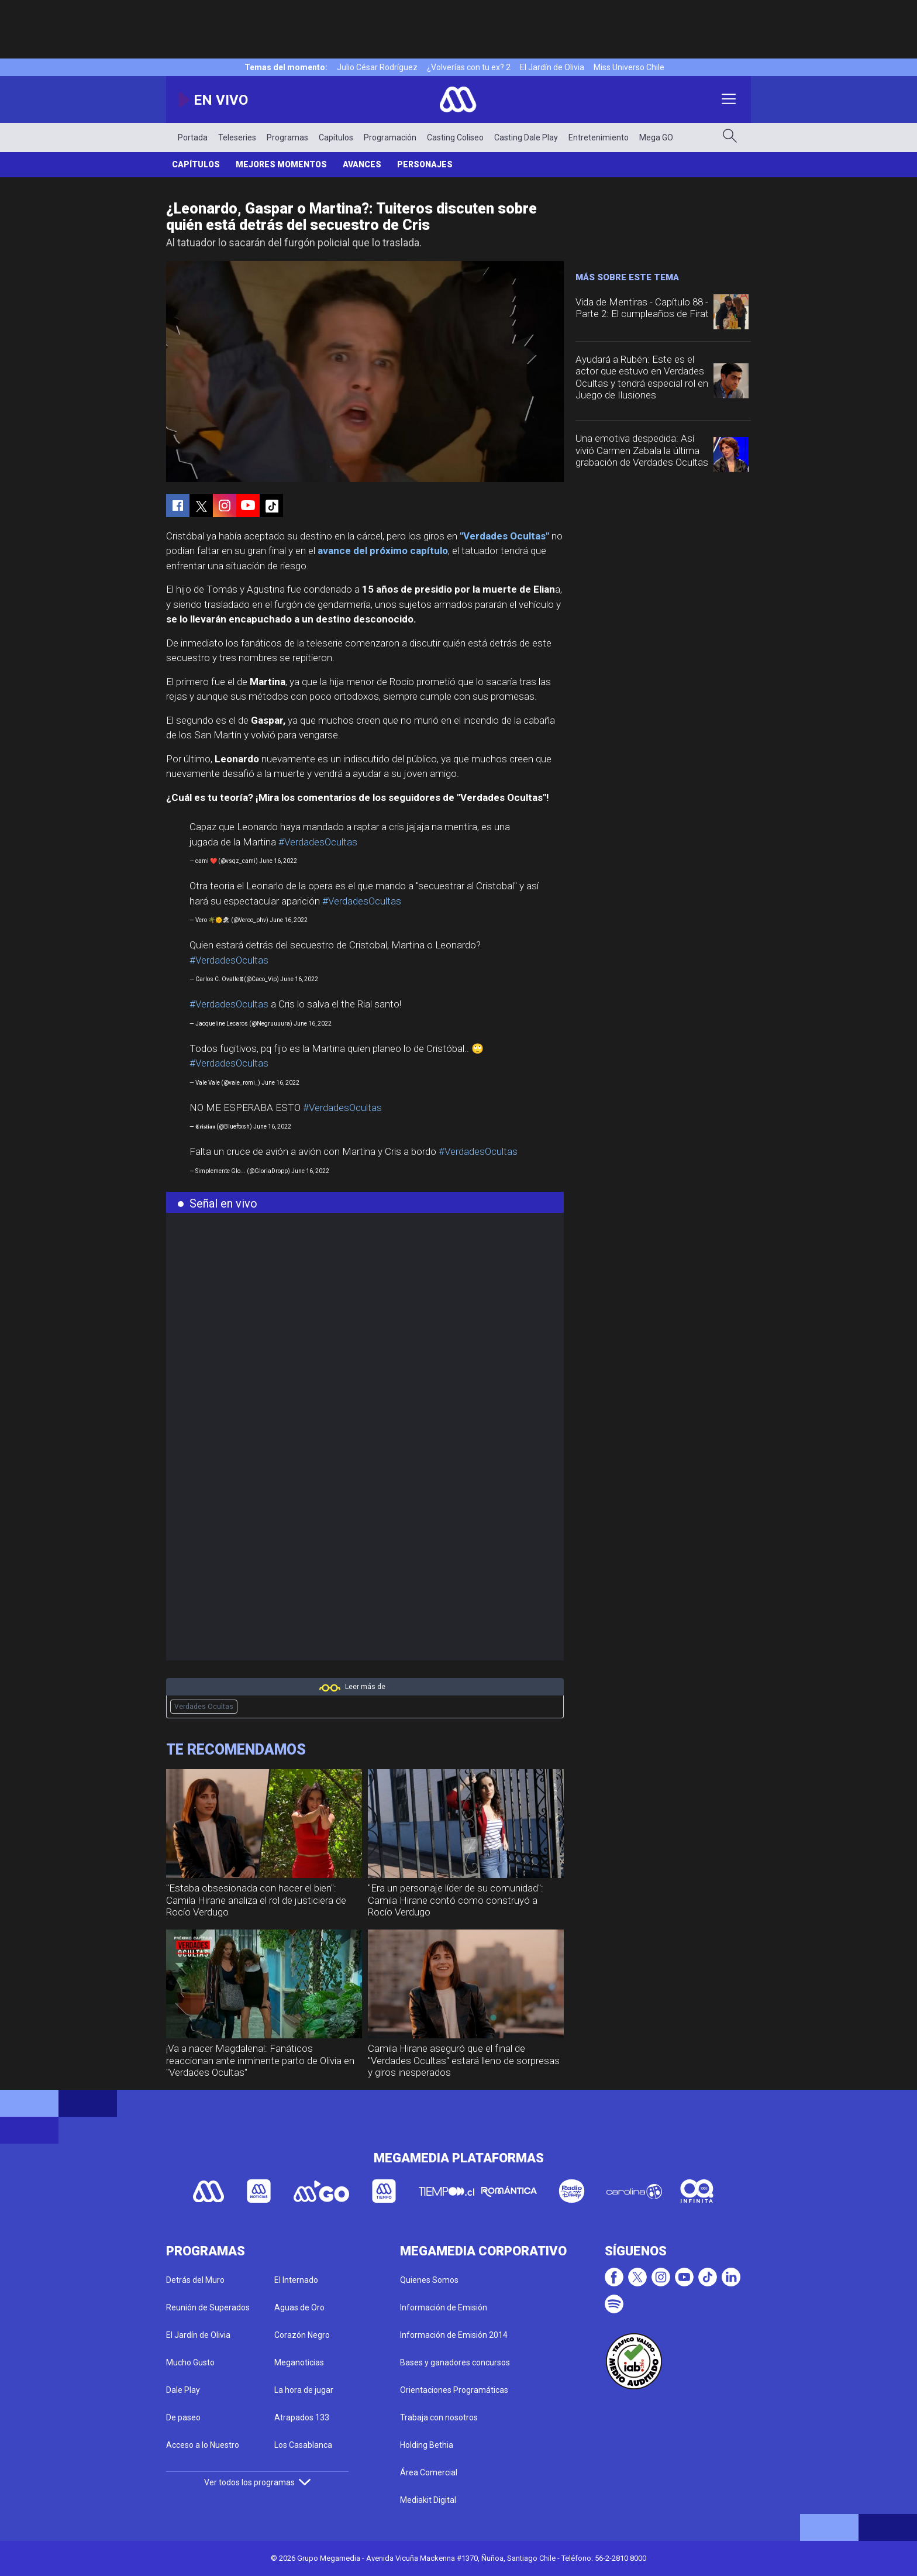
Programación (390, 137)
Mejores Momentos (281, 164)
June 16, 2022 (278, 861)
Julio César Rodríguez (377, 67)
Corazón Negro (302, 2335)
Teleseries (237, 137)
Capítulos (336, 137)
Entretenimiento (598, 137)
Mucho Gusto (190, 2362)
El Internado (296, 2280)
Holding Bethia (426, 2445)
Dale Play (183, 2390)
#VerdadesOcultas (317, 842)
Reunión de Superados (208, 2307)
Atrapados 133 (301, 2417)
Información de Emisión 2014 (454, 2335)
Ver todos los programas (257, 2482)
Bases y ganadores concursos (455, 2362)
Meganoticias (299, 2362)
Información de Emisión (443, 2307)
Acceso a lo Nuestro (202, 2445)
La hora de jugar (303, 2390)
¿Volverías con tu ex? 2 (469, 67)
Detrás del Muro (195, 2280)
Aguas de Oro (299, 2307)
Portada (193, 137)
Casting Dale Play (526, 137)
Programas (287, 137)
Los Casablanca (303, 2445)
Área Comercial (428, 2472)
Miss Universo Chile (629, 67)
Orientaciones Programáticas (454, 2390)
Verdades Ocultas (203, 1707)
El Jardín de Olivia (552, 67)
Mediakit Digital (428, 2500)
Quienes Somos (429, 2280)
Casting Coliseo (455, 137)
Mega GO (656, 137)
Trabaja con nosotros (439, 2417)
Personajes (425, 164)
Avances (362, 164)
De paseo (183, 2417)
